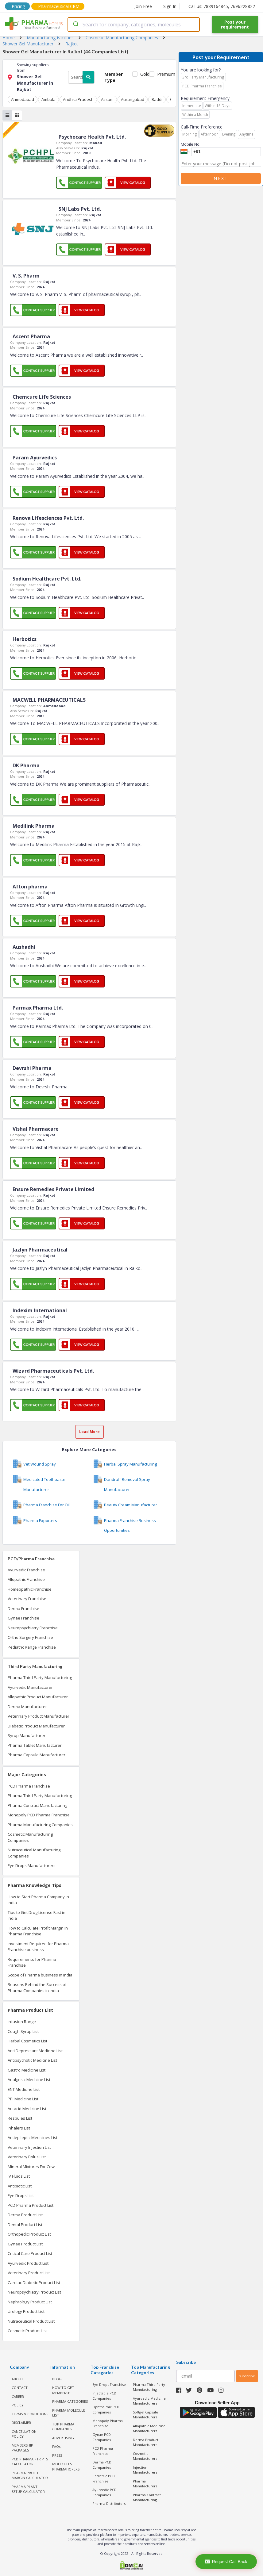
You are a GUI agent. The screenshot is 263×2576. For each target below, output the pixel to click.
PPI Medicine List (23, 2099)
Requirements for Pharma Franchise (32, 1962)
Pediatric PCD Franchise (103, 2478)
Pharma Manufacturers (145, 2484)
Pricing (18, 6)
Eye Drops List (21, 2195)
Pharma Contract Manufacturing (37, 1805)
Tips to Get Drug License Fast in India (36, 1915)
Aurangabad (132, 99)
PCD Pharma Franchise (29, 1786)
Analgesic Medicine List (29, 2079)
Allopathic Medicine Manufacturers (149, 2428)
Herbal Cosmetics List (27, 2041)
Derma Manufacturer (27, 1706)
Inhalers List (19, 2128)
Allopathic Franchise (26, 1579)
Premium (164, 74)
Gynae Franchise (23, 1618)
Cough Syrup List (23, 2031)
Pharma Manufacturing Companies (40, 1824)
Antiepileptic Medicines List (32, 2137)
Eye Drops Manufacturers (32, 1865)
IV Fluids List (19, 2176)
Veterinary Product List (29, 2272)
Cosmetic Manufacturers (145, 2456)
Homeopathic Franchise (30, 1589)
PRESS (57, 2455)
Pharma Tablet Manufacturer (35, 1745)
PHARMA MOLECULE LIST (68, 2413)
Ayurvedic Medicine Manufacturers (149, 2401)
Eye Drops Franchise (109, 2384)
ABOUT (17, 2379)
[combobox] (133, 24)
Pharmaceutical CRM (58, 6)
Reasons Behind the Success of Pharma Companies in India (37, 1987)
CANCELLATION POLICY (24, 2434)
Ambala (48, 99)
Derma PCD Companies (101, 2465)
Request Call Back (226, 2561)
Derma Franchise (23, 1608)
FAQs (56, 2446)
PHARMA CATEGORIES (70, 2401)
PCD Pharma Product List (30, 2205)
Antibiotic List (20, 2186)
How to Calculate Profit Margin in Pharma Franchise (38, 1931)
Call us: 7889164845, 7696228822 (221, 6)
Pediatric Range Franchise (32, 1647)
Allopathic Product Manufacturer (38, 1697)
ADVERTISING (63, 2438)
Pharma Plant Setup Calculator (28, 2489)
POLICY (18, 2405)
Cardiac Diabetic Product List (34, 2282)
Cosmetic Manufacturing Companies (30, 1837)
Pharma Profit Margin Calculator (30, 2475)
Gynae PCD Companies (101, 2437)
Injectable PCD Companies (104, 2396)
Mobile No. (190, 144)
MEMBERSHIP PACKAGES (22, 2448)
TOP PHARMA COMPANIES (63, 2427)
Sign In (169, 6)
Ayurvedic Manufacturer (30, 1687)
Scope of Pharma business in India (40, 1975)
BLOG (57, 2379)
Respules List (20, 2118)
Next (221, 178)
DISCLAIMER (21, 2422)
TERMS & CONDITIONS (30, 2414)
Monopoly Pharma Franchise (107, 2423)
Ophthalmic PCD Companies (105, 2409)
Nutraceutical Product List (31, 2321)
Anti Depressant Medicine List (35, 2050)
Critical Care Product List (30, 2253)
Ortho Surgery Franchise (30, 1637)
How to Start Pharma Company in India (38, 1900)
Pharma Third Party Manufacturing (40, 1677)
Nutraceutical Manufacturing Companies (34, 1853)
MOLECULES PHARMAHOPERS (65, 2466)
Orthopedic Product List (29, 2234)
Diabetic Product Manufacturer (36, 1726)
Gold (143, 74)
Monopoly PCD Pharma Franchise (39, 1815)
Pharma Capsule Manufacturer (36, 1755)
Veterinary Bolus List (27, 2157)
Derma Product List (25, 2215)
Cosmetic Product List (27, 2330)
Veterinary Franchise (27, 1598)
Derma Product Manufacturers (145, 2442)
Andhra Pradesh (78, 99)
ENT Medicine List (24, 2089)
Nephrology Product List (30, 2302)
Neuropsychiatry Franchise (33, 1628)
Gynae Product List (25, 2244)
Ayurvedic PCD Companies (104, 2492)
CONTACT (20, 2387)
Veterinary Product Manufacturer (38, 1716)
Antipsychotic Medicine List (32, 2060)
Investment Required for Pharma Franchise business (38, 1947)
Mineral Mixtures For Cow (31, 2166)
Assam (107, 99)
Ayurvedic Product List (28, 2263)
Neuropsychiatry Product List (34, 2292)
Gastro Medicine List (26, 2070)
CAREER (18, 2396)
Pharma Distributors (109, 2503)
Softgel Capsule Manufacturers (145, 2415)
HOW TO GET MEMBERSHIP (63, 2390)
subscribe (247, 2376)
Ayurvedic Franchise (26, 1570)
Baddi (157, 99)
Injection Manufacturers (145, 2470)
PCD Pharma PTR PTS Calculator (30, 2462)
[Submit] (75, 24)
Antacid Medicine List (27, 2108)
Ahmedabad (22, 99)
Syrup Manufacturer (26, 1735)
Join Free (141, 6)
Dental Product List (25, 2224)
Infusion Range (22, 2021)
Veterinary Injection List (29, 2147)
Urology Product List (26, 2311)
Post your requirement (235, 24)
